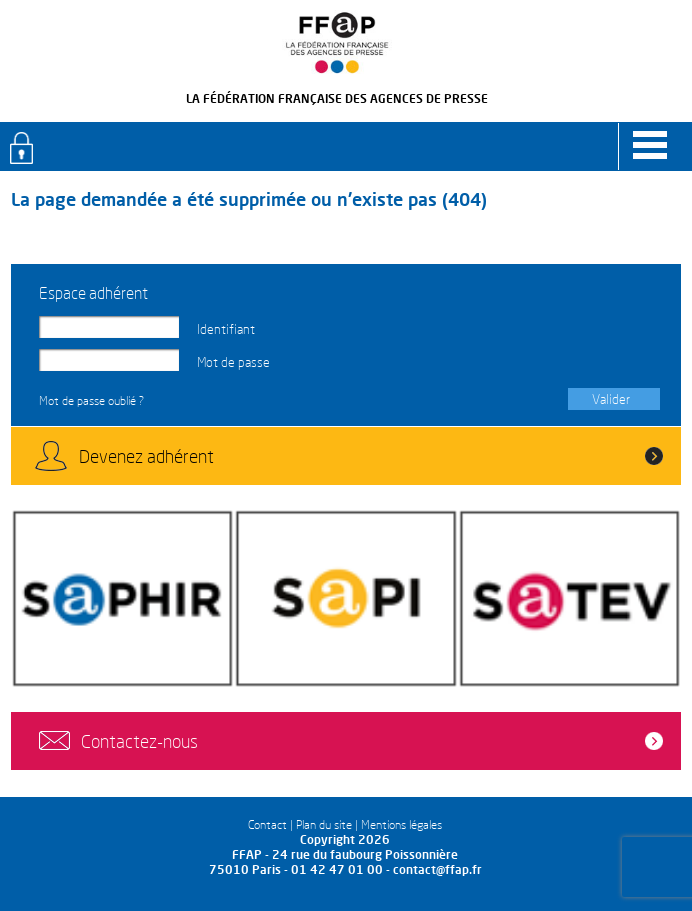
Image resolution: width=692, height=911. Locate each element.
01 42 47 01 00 (337, 869)
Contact (267, 824)
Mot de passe (233, 362)
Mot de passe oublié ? (91, 400)
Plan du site (324, 824)
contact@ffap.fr (437, 869)
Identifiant (226, 329)
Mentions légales (401, 824)
